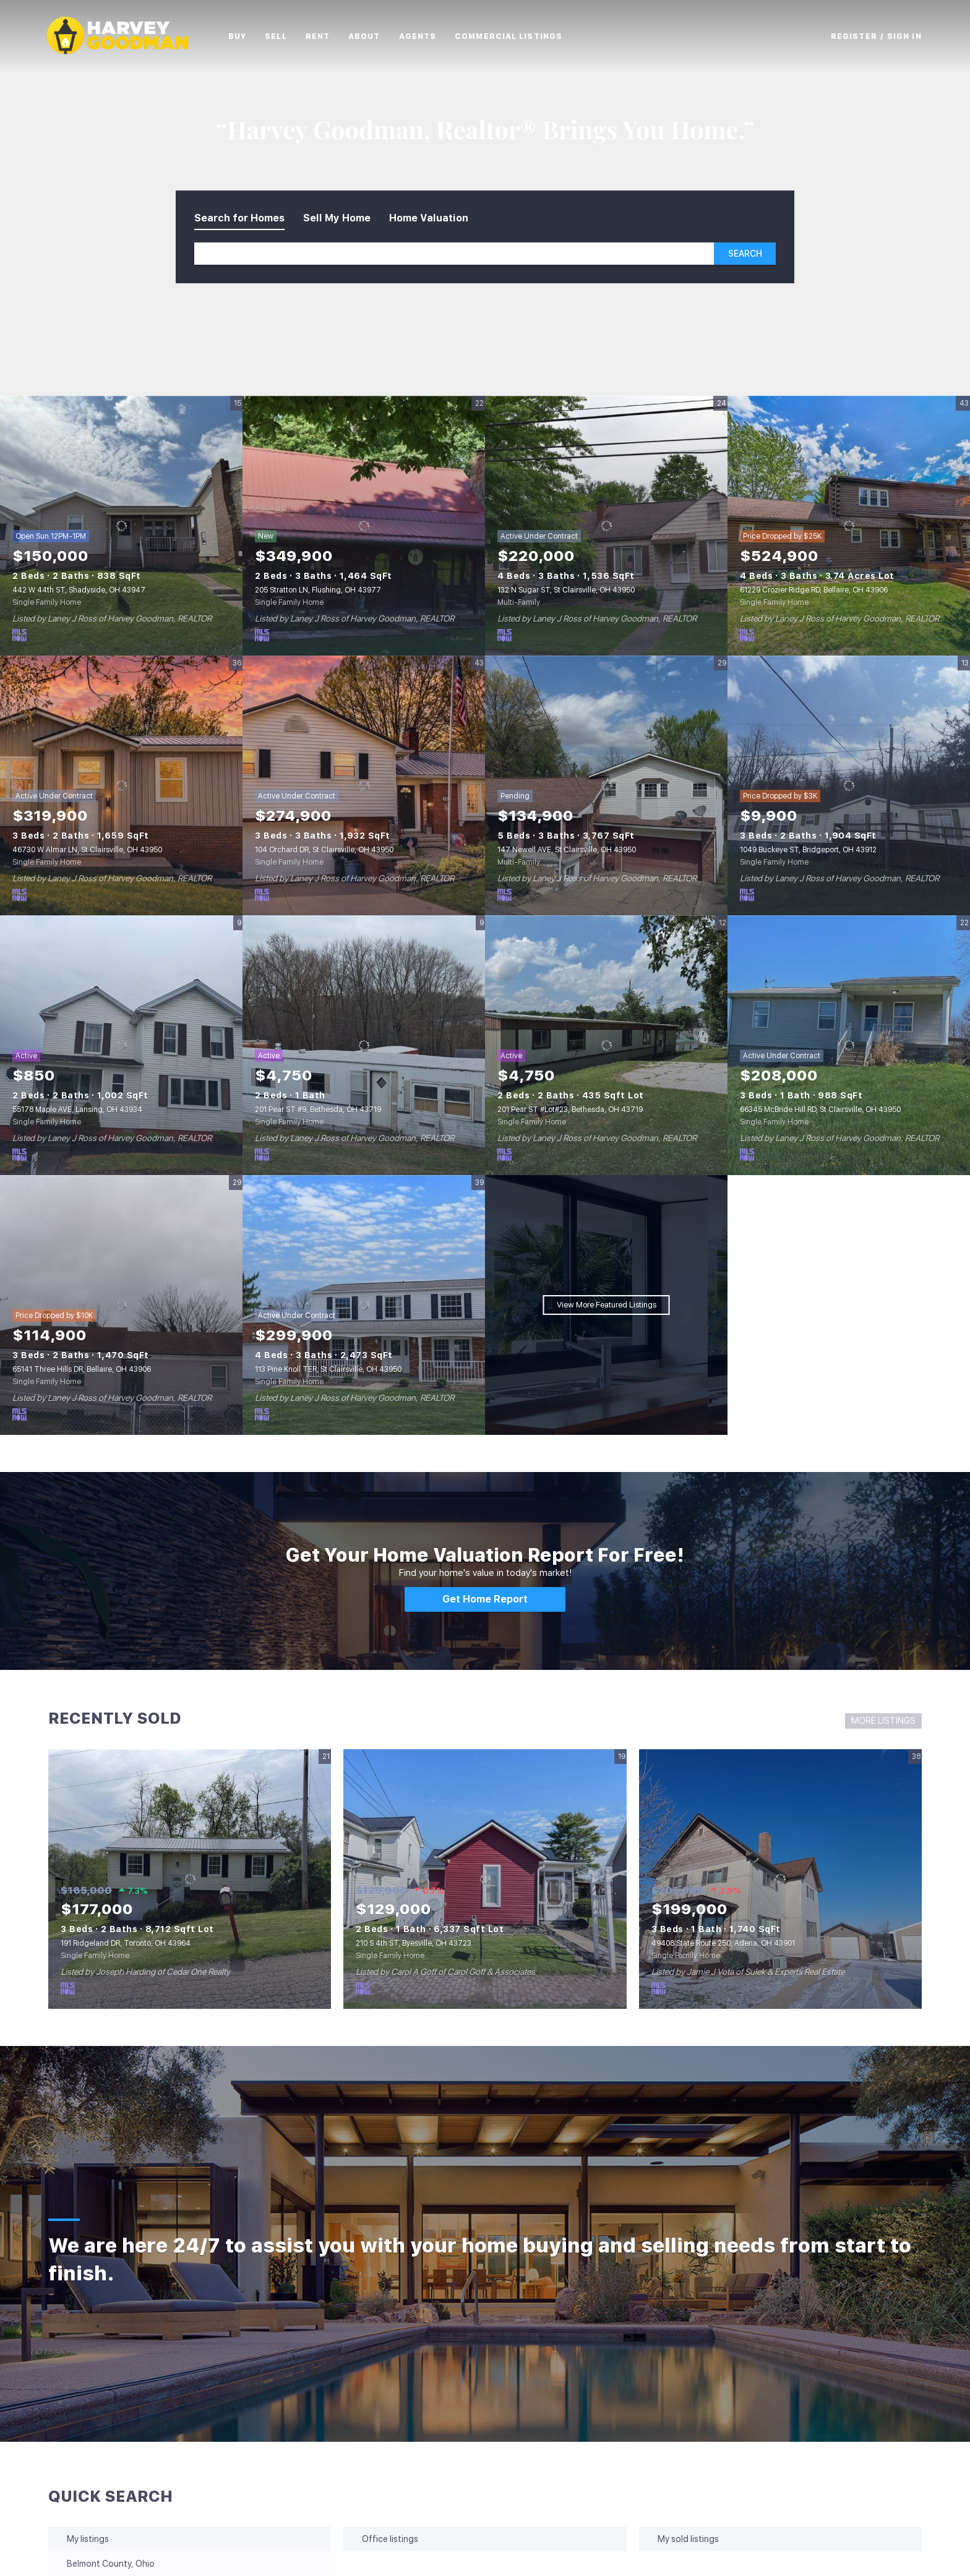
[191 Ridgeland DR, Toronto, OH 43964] (189, 1879)
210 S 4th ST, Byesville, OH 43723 (413, 1943)
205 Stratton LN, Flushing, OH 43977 (318, 590)
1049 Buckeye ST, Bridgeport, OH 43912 (808, 849)
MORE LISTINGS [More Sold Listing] (883, 1721)
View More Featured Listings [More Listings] (606, 1304)
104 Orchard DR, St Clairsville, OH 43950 (324, 849)
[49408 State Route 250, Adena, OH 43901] (780, 1879)
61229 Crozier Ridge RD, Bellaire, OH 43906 (814, 590)
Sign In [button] (904, 36)
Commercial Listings (517, 36)
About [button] (373, 36)
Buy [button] (246, 36)
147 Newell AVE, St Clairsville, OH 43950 (566, 849)
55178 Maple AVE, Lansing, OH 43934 (77, 1109)
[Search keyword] (454, 253)
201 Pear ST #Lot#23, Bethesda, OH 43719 (570, 1109)
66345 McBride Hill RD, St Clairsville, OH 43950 (820, 1109)
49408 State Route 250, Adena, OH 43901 (723, 1943)
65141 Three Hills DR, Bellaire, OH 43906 (81, 1369)
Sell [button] (284, 36)
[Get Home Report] (485, 1599)
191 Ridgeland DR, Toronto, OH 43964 (126, 1943)
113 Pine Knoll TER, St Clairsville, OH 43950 (328, 1369)
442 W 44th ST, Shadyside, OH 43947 (78, 590)
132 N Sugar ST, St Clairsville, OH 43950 (566, 590)
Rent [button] (326, 36)
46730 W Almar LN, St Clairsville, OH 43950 (87, 849)
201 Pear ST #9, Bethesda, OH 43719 (318, 1109)
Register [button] (854, 36)
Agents (426, 36)
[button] (127, 36)
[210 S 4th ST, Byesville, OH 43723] (484, 1879)
